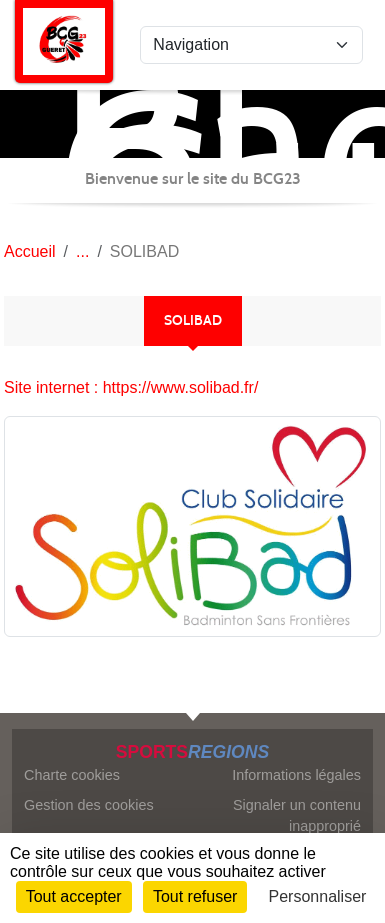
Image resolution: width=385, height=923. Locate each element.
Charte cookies (72, 775)
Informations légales (296, 775)
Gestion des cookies (89, 805)
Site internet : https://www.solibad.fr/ (131, 387)
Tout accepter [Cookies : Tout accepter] (74, 896)
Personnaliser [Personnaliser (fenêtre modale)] (318, 896)
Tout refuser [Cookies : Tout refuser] (195, 896)
